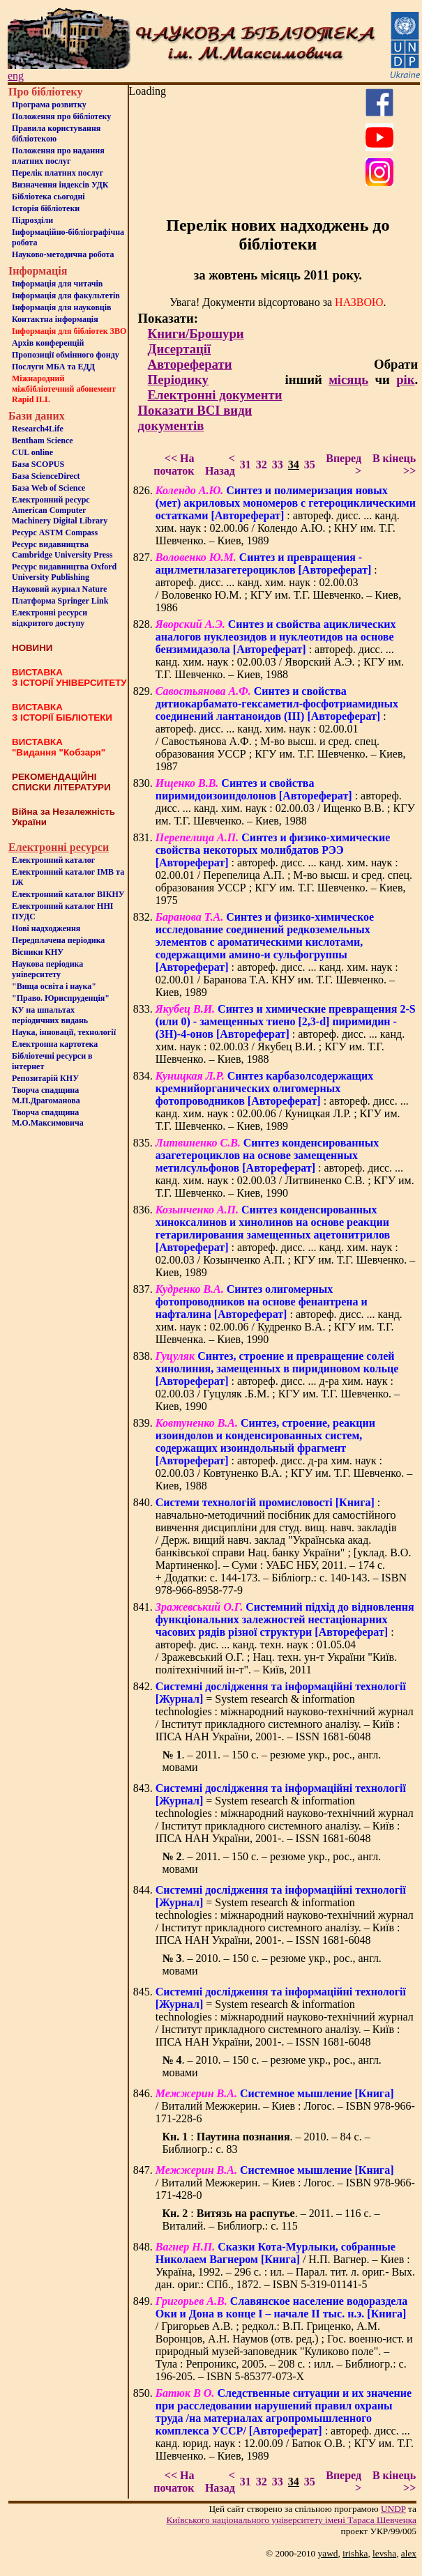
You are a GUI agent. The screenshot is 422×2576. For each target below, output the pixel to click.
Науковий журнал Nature (59, 589)
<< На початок (173, 464)
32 (261, 464)
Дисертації (179, 349)
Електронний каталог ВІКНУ (68, 894)
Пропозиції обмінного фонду (65, 355)
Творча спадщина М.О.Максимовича (48, 1117)
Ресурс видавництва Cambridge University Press (62, 549)
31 (245, 464)
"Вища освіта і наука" (54, 986)
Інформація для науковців (61, 307)
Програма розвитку (49, 104)
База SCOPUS (38, 464)
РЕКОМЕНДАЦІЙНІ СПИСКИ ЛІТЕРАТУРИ (61, 782)
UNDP (393, 2509)
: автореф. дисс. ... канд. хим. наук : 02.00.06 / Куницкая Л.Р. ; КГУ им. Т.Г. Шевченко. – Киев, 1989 (282, 1101)
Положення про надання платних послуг (58, 156)
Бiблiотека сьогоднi (48, 196)
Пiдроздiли (32, 220)
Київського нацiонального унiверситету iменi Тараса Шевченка (291, 2520)
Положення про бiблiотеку (61, 116)
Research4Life (37, 429)
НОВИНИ (32, 648)
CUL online (32, 452)
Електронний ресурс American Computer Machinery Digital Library (59, 510)
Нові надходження (46, 928)
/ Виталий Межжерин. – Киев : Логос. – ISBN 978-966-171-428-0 (285, 2182)
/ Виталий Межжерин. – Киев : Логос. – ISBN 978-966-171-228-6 (285, 2105)
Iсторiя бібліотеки (46, 208)
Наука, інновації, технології (64, 1032)
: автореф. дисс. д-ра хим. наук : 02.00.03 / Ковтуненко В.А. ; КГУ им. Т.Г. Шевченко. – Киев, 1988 (284, 1454)
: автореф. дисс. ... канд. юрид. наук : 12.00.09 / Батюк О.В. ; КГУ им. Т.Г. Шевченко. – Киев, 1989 (285, 2424)
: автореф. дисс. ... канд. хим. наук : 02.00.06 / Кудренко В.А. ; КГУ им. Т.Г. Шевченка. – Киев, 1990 (279, 1314)
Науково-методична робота (63, 254)
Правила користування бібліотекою (56, 133)
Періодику (178, 379)
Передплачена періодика (58, 940)
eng (16, 76)
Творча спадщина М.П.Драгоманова (46, 1095)
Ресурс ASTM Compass (55, 532)
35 (309, 464)
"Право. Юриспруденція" (61, 998)
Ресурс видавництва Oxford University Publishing (64, 572)
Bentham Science (42, 440)
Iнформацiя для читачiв (57, 284)
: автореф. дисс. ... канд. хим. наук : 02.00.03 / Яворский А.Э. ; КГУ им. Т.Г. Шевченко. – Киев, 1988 (280, 649)
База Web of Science (48, 488)
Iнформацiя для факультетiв (66, 295)
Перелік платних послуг (57, 173)
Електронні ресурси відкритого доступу (49, 618)
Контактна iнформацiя (55, 319)
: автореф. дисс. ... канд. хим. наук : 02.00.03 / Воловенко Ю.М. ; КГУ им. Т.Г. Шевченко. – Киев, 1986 (278, 582)
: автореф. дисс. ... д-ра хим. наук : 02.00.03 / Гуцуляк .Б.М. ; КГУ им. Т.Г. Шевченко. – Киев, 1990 (278, 1381)
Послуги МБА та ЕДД (53, 366)
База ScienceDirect (46, 476)
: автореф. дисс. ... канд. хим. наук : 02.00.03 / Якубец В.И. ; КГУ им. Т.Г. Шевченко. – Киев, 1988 (286, 1034)
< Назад (220, 464)
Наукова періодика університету (47, 969)
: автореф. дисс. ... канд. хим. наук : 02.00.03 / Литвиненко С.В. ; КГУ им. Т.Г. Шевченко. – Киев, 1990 (285, 1168)
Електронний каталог (53, 860)
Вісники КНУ (37, 952)
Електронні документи (215, 395)
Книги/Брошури (196, 333)
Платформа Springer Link (60, 601)
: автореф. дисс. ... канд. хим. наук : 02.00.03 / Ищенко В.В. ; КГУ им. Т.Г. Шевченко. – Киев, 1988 (285, 802)
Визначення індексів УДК (60, 185)
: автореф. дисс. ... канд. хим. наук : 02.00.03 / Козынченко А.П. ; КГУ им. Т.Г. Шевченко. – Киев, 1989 (286, 1241)
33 (277, 464)
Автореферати (190, 364)
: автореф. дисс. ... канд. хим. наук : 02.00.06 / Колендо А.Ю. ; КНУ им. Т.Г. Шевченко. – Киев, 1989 (286, 515)
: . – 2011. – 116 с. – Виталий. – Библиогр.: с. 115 (270, 2219)
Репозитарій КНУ (45, 1078)
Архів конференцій (48, 343)
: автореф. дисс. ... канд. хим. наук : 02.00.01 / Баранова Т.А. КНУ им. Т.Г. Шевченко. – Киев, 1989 (277, 954)
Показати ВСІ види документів (195, 418)
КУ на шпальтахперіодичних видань (50, 1015)
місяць (348, 379)
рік (405, 379)
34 (293, 464)
